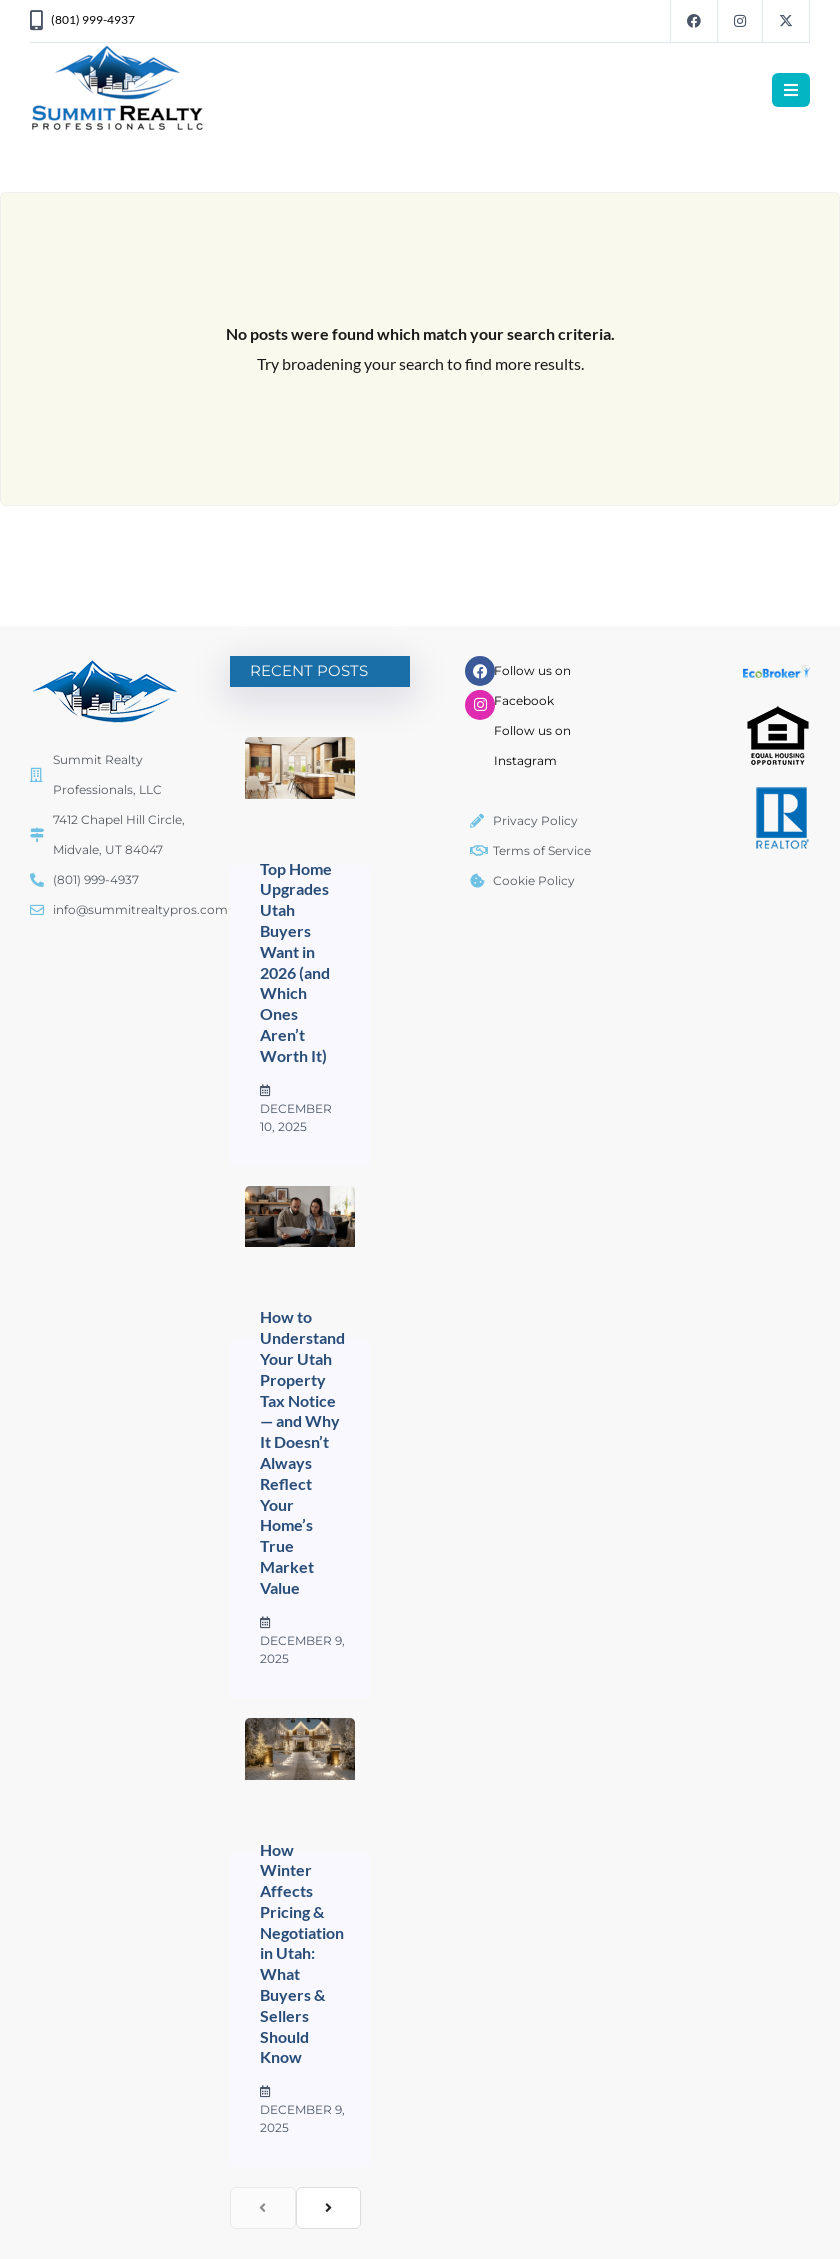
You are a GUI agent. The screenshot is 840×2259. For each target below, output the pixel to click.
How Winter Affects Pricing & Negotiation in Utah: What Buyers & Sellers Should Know (302, 1953)
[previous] (263, 2208)
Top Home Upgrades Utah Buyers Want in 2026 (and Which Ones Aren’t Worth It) (296, 962)
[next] (329, 2208)
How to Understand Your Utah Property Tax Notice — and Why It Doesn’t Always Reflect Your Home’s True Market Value (302, 1451)
